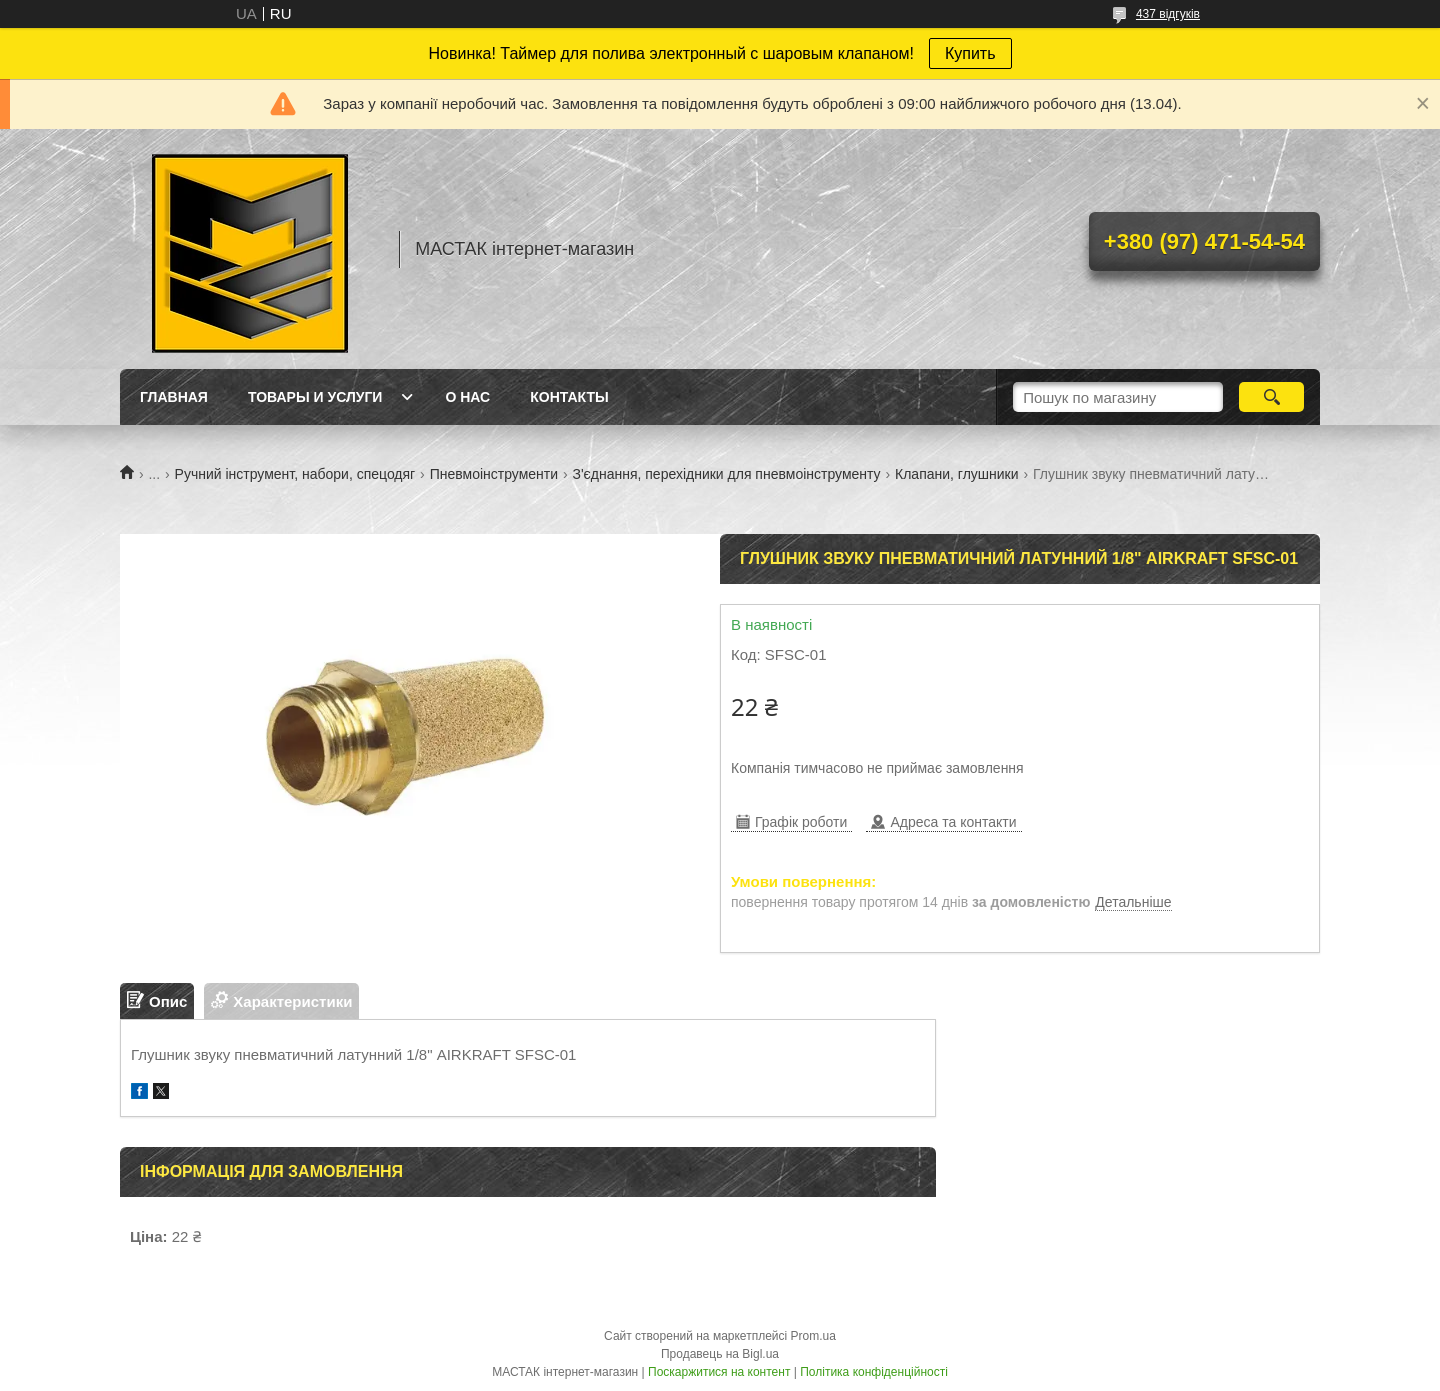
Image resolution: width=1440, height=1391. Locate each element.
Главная (174, 397)
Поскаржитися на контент (719, 1372)
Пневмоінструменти (494, 474)
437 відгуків (1168, 14)
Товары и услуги (315, 397)
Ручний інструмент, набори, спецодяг (295, 474)
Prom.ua (813, 1336)
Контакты (569, 397)
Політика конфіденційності (874, 1372)
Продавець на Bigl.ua (720, 1354)
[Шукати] (1271, 397)
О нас (467, 397)
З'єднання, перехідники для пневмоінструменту (726, 474)
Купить (970, 53)
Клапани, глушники (957, 474)
